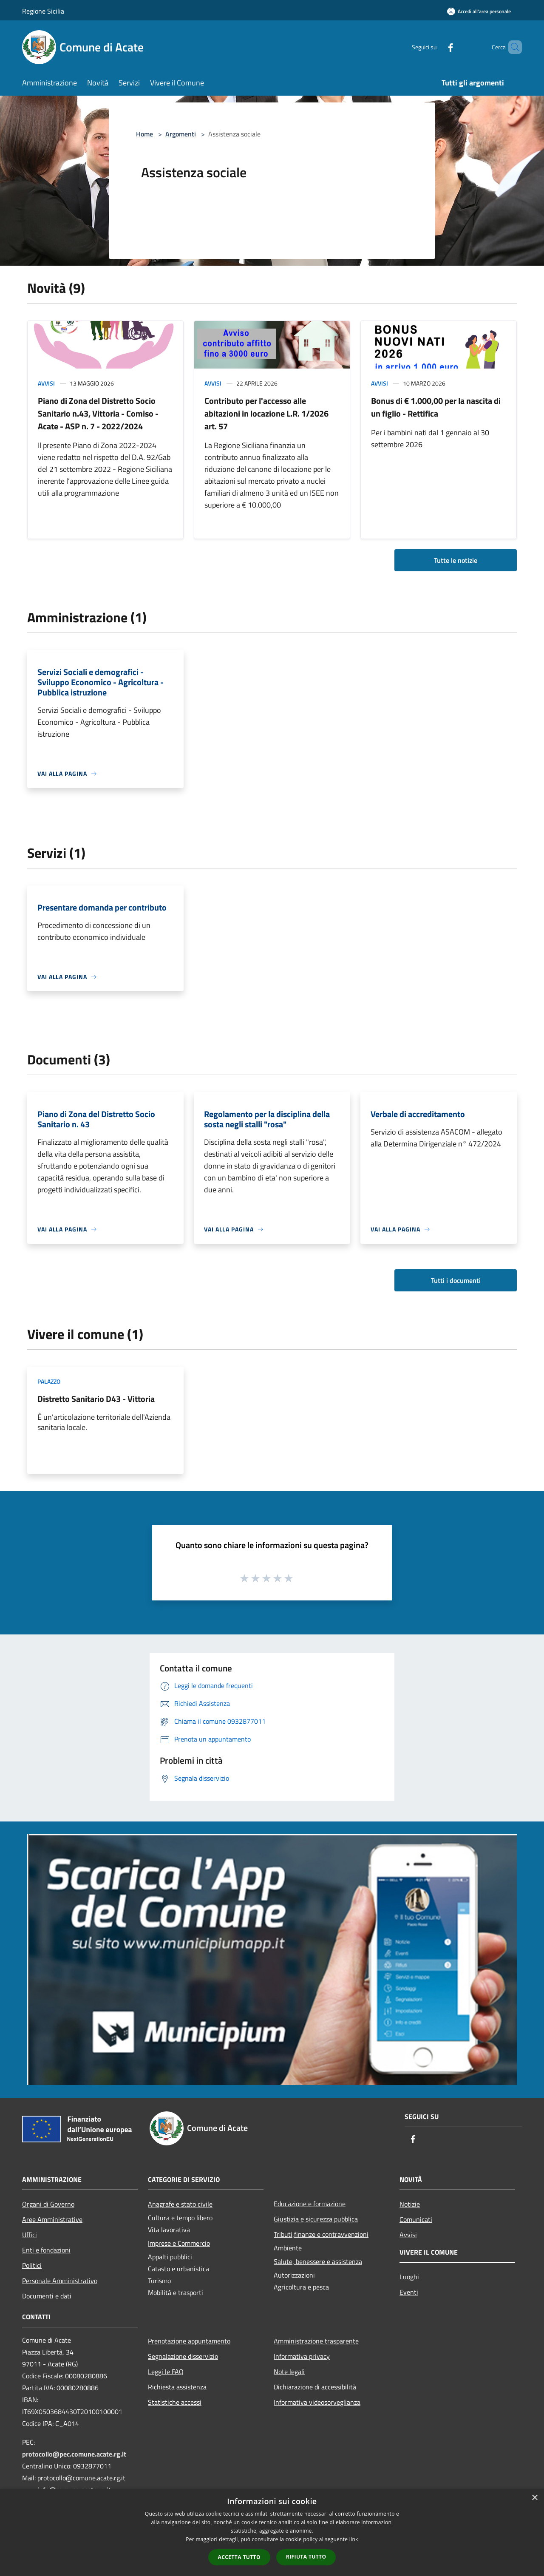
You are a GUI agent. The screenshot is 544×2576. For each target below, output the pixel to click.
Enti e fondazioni (46, 2250)
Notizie (410, 2204)
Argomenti (180, 134)
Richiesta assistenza (177, 2387)
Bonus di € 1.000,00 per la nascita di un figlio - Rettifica (436, 407)
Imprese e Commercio (179, 2243)
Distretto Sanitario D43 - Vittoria (96, 1398)
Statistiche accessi (174, 2402)
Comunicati (416, 2219)
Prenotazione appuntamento (189, 2341)
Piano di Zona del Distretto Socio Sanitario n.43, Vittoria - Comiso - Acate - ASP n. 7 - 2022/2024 (98, 413)
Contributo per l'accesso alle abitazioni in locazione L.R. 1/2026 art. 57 (266, 413)
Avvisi (46, 383)
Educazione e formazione (310, 2204)
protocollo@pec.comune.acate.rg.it (74, 2454)
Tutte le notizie (455, 560)
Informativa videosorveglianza (317, 2402)
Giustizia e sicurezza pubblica (316, 2219)
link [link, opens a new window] (353, 2539)
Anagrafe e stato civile (180, 2204)
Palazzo (48, 1381)
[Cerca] (512, 47)
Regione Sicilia (43, 11)
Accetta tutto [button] (239, 2557)
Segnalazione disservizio (183, 2356)
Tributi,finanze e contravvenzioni (321, 2234)
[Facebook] (436, 47)
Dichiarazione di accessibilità (315, 2387)
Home (144, 134)
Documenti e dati (46, 2296)
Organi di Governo (48, 2204)
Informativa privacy (302, 2356)
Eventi (409, 2292)
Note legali (289, 2371)
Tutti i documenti (456, 1280)
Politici (32, 2265)
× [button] (534, 2498)
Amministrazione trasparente (316, 2341)
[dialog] (272, 2532)
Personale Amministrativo (59, 2280)
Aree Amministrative (52, 2219)
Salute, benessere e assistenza (318, 2261)
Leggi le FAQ (166, 2371)
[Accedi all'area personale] (479, 11)
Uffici (29, 2235)
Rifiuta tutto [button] (306, 2556)
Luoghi (409, 2277)
